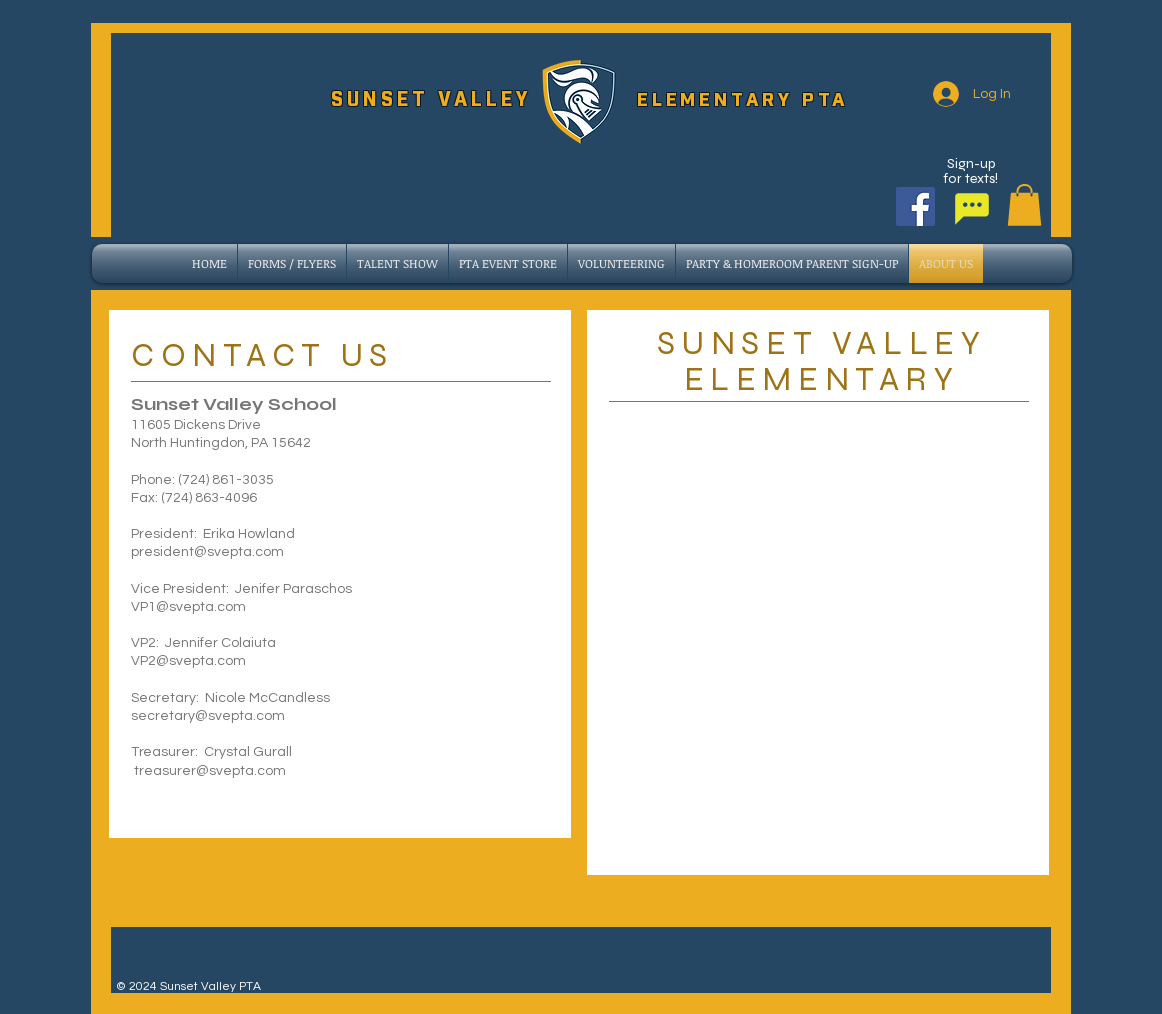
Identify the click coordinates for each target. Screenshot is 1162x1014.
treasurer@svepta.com (210, 771)
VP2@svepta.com (188, 661)
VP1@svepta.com (188, 607)
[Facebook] (915, 206)
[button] (1024, 205)
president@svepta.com (207, 552)
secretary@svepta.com (208, 716)
